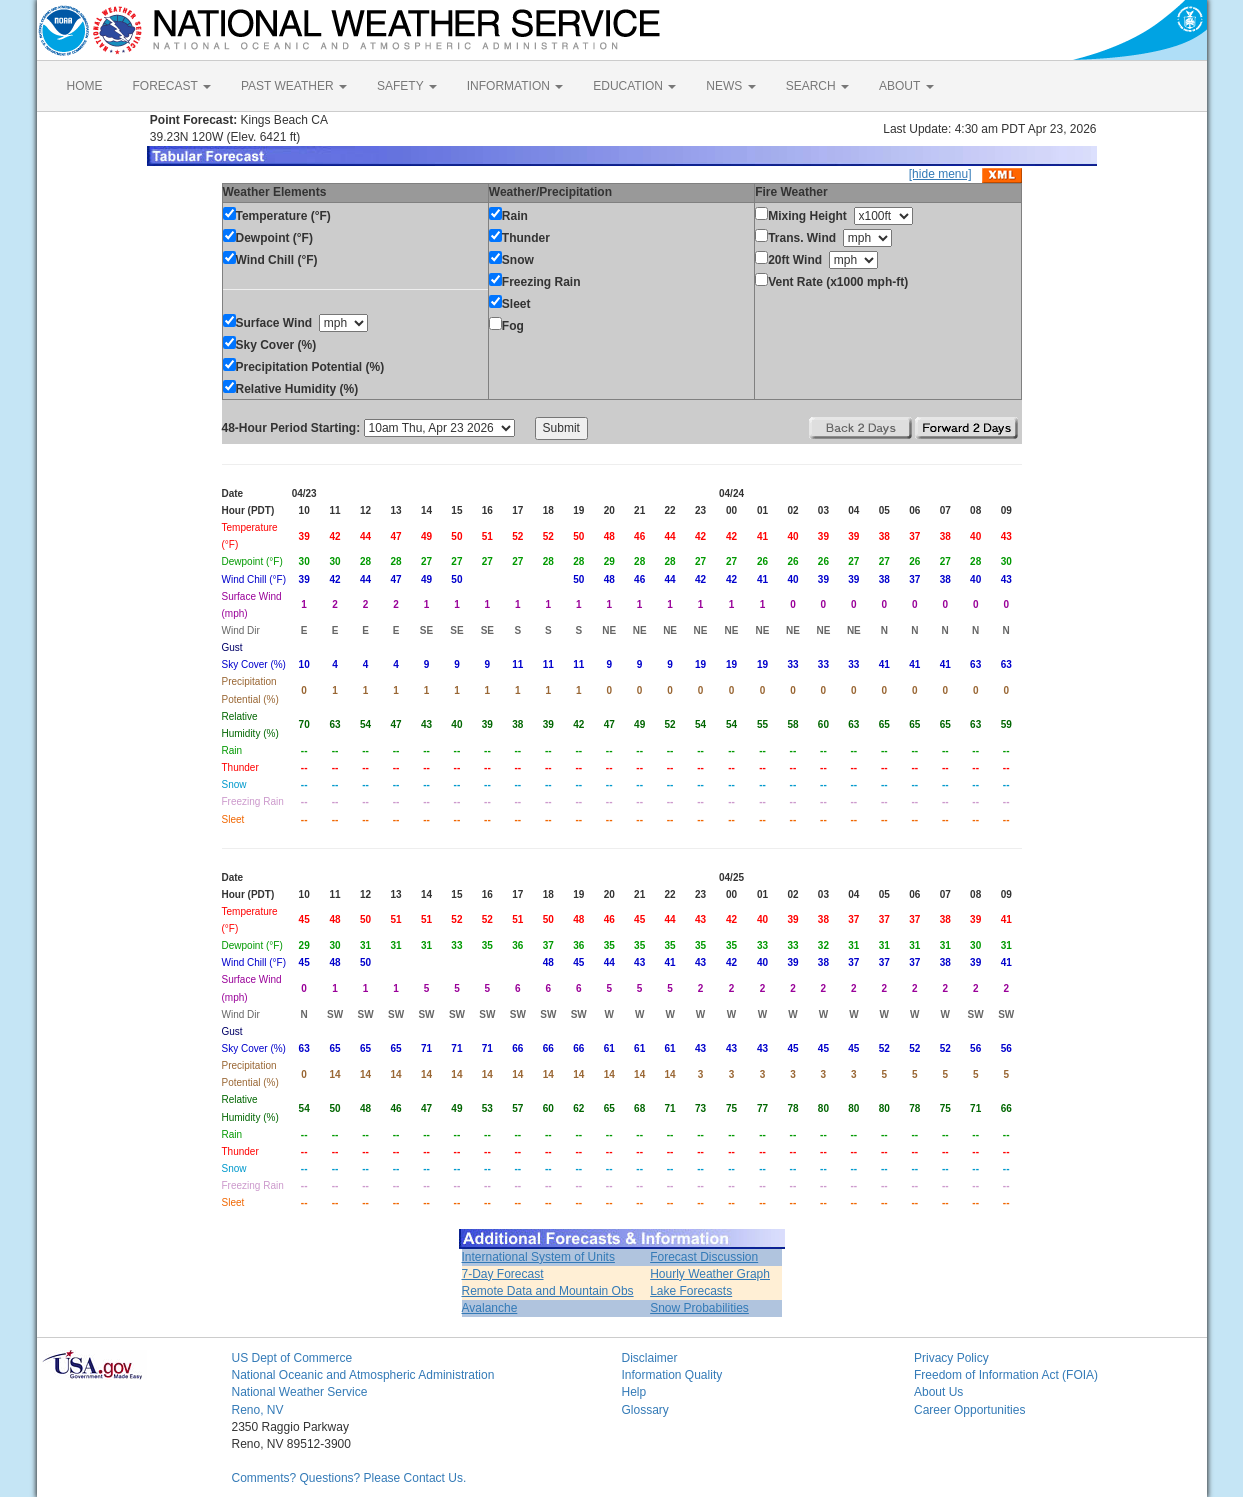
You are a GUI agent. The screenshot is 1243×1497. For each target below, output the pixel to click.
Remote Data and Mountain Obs (548, 1291)
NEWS (730, 86)
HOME (85, 86)
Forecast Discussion (704, 1257)
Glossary (645, 1410)
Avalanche (490, 1308)
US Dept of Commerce (292, 1358)
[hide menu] (940, 174)
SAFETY (407, 86)
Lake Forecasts (691, 1291)
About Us (938, 1392)
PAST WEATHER (294, 86)
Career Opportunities (969, 1410)
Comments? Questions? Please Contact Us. (349, 1478)
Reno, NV (258, 1410)
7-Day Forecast (503, 1274)
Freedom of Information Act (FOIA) (1006, 1375)
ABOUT (906, 86)
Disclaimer (650, 1358)
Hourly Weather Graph (710, 1274)
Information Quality (672, 1375)
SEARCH (817, 86)
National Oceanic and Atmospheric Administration (363, 1375)
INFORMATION (515, 86)
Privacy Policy (951, 1358)
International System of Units (538, 1257)
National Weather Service (300, 1392)
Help (634, 1392)
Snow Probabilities (699, 1308)
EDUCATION (634, 86)
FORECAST (172, 86)
